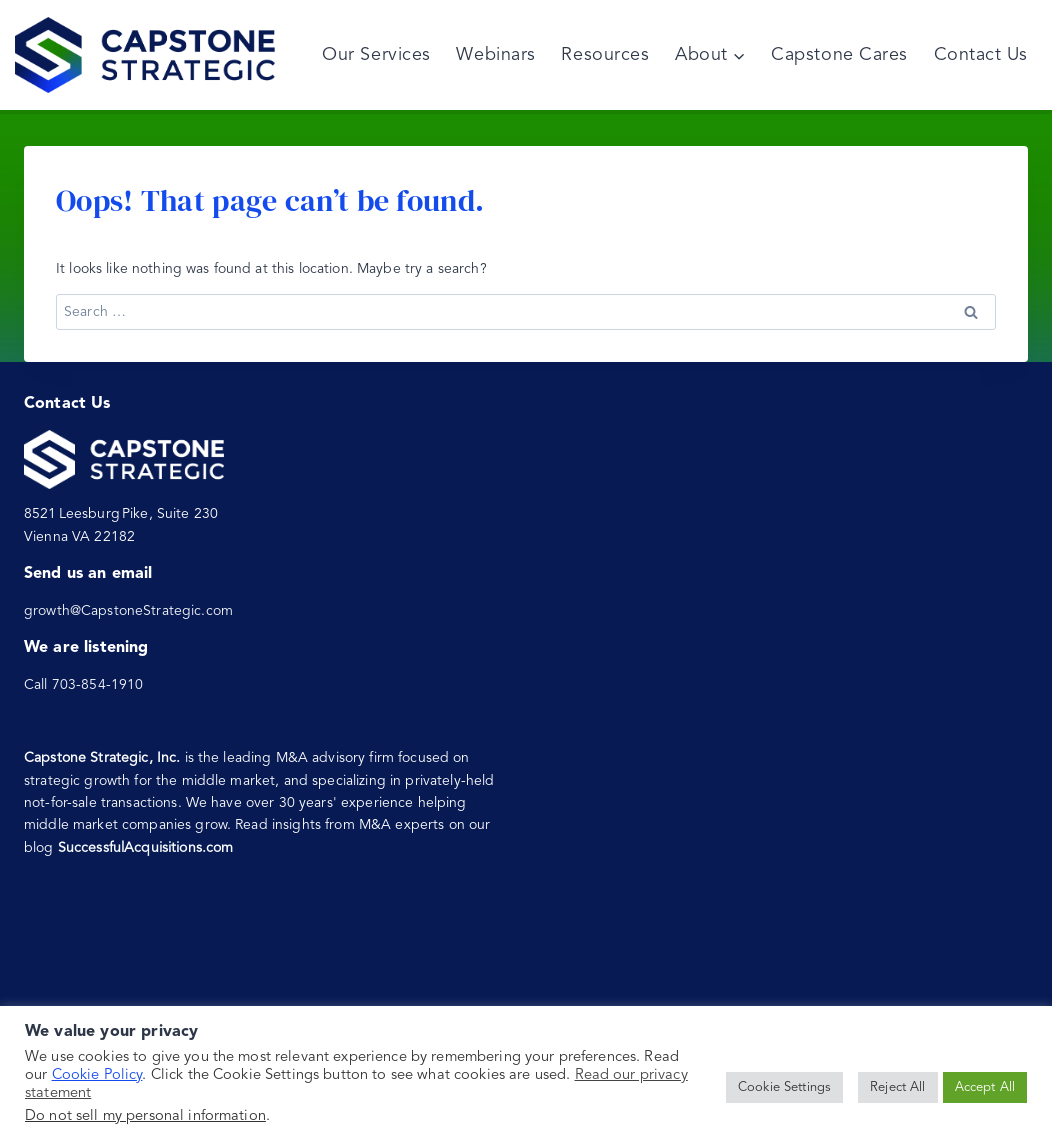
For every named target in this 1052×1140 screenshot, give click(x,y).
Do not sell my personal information (145, 1116)
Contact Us (981, 55)
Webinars (495, 55)
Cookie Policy (97, 1075)
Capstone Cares (839, 55)
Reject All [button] (897, 1087)
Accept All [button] (985, 1087)
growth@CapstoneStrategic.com (128, 611)
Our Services (376, 55)
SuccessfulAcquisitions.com (146, 848)
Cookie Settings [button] (784, 1087)
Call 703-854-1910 (83, 685)
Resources (605, 55)
